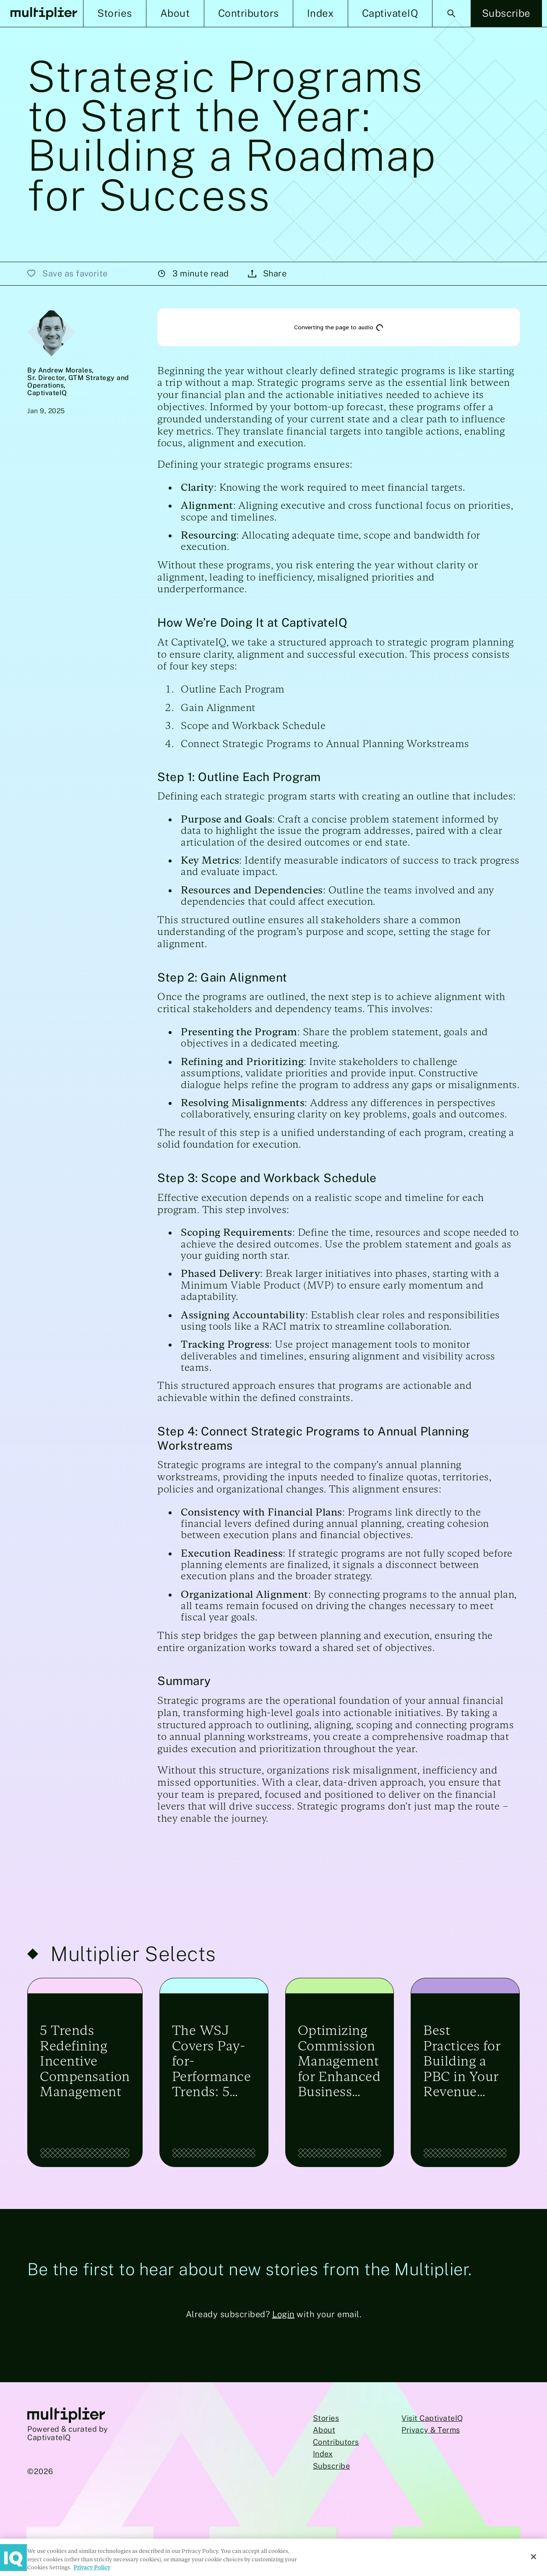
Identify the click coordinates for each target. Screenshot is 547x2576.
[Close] (533, 2556)
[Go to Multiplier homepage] (66, 2416)
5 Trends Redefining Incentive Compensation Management (85, 2061)
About (324, 2429)
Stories (326, 2418)
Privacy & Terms (430, 2429)
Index (323, 2453)
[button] (114, 13)
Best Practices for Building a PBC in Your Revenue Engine (461, 2061)
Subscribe (331, 2465)
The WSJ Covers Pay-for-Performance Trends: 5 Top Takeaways (211, 2061)
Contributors (336, 2442)
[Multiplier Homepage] (44, 14)
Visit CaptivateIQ (432, 2418)
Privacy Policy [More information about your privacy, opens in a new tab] (91, 2567)
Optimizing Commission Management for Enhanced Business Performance (339, 2061)
